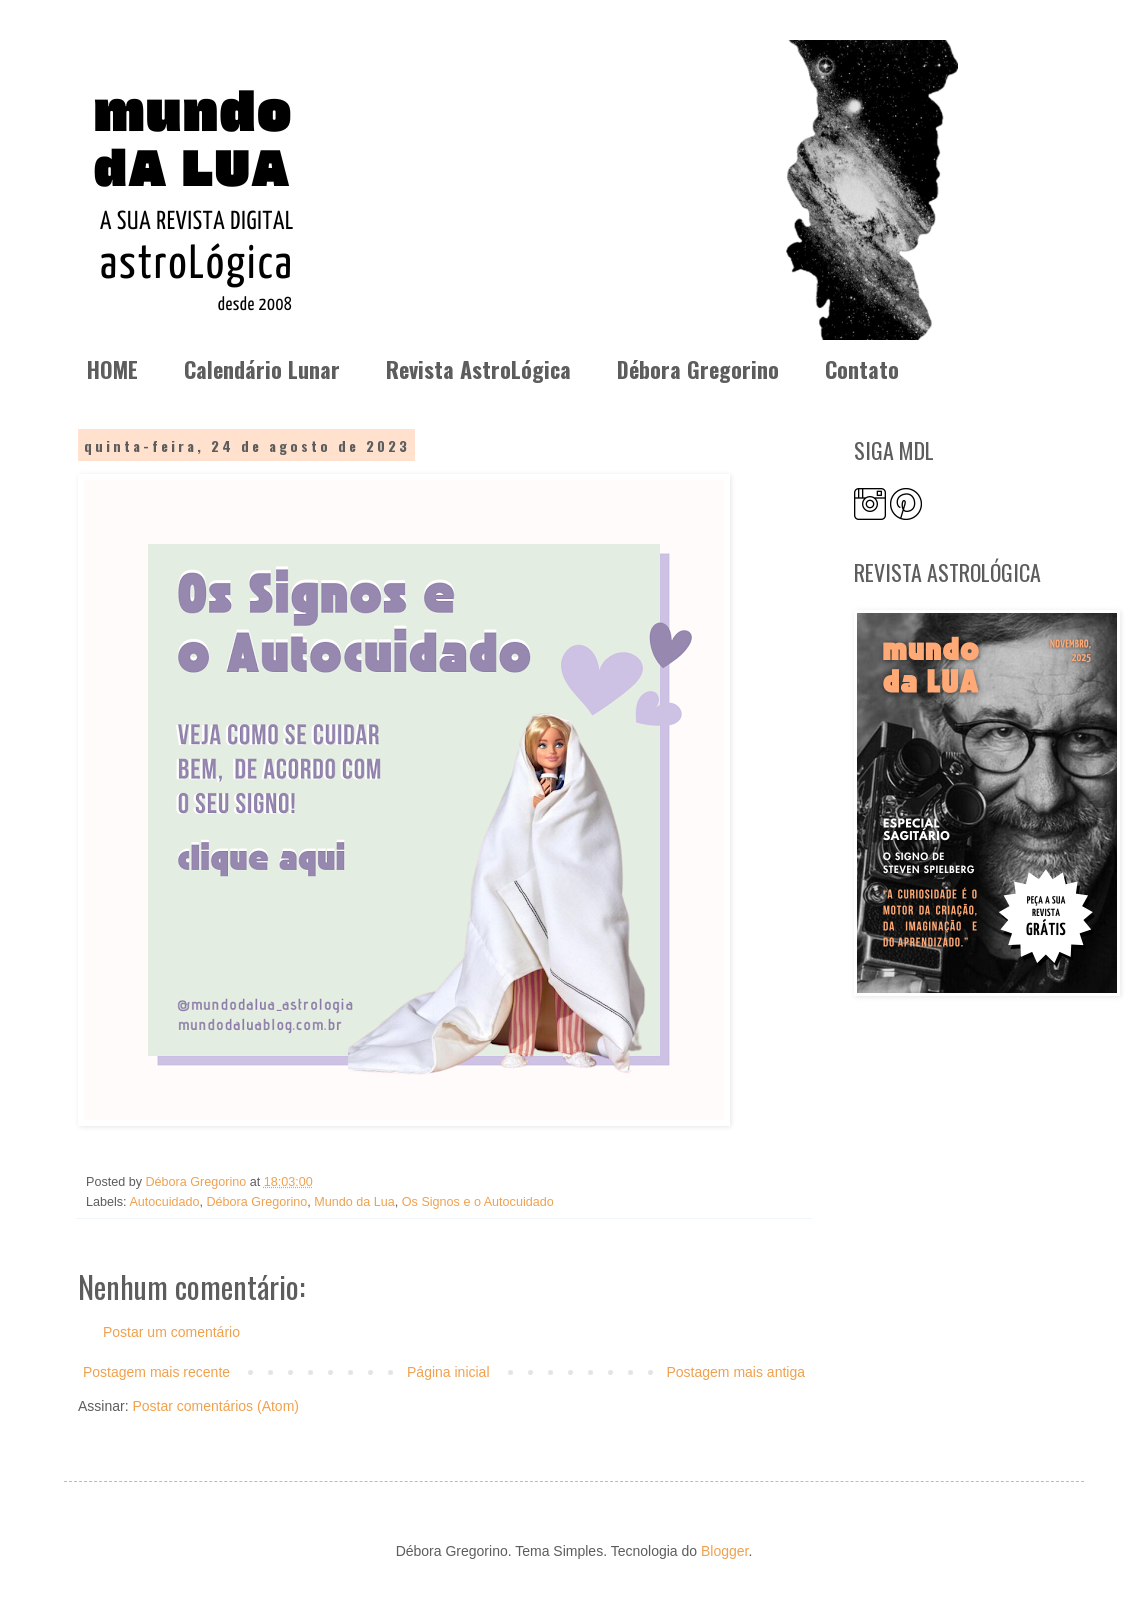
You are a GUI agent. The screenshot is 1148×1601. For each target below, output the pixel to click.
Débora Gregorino (698, 369)
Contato (862, 369)
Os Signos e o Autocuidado (478, 1202)
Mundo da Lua (354, 1202)
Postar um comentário (171, 1332)
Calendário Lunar (262, 369)
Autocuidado (164, 1202)
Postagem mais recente (156, 1372)
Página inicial (448, 1372)
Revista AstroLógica (478, 369)
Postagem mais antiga (735, 1372)
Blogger (724, 1551)
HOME (112, 369)
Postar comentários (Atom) (215, 1406)
